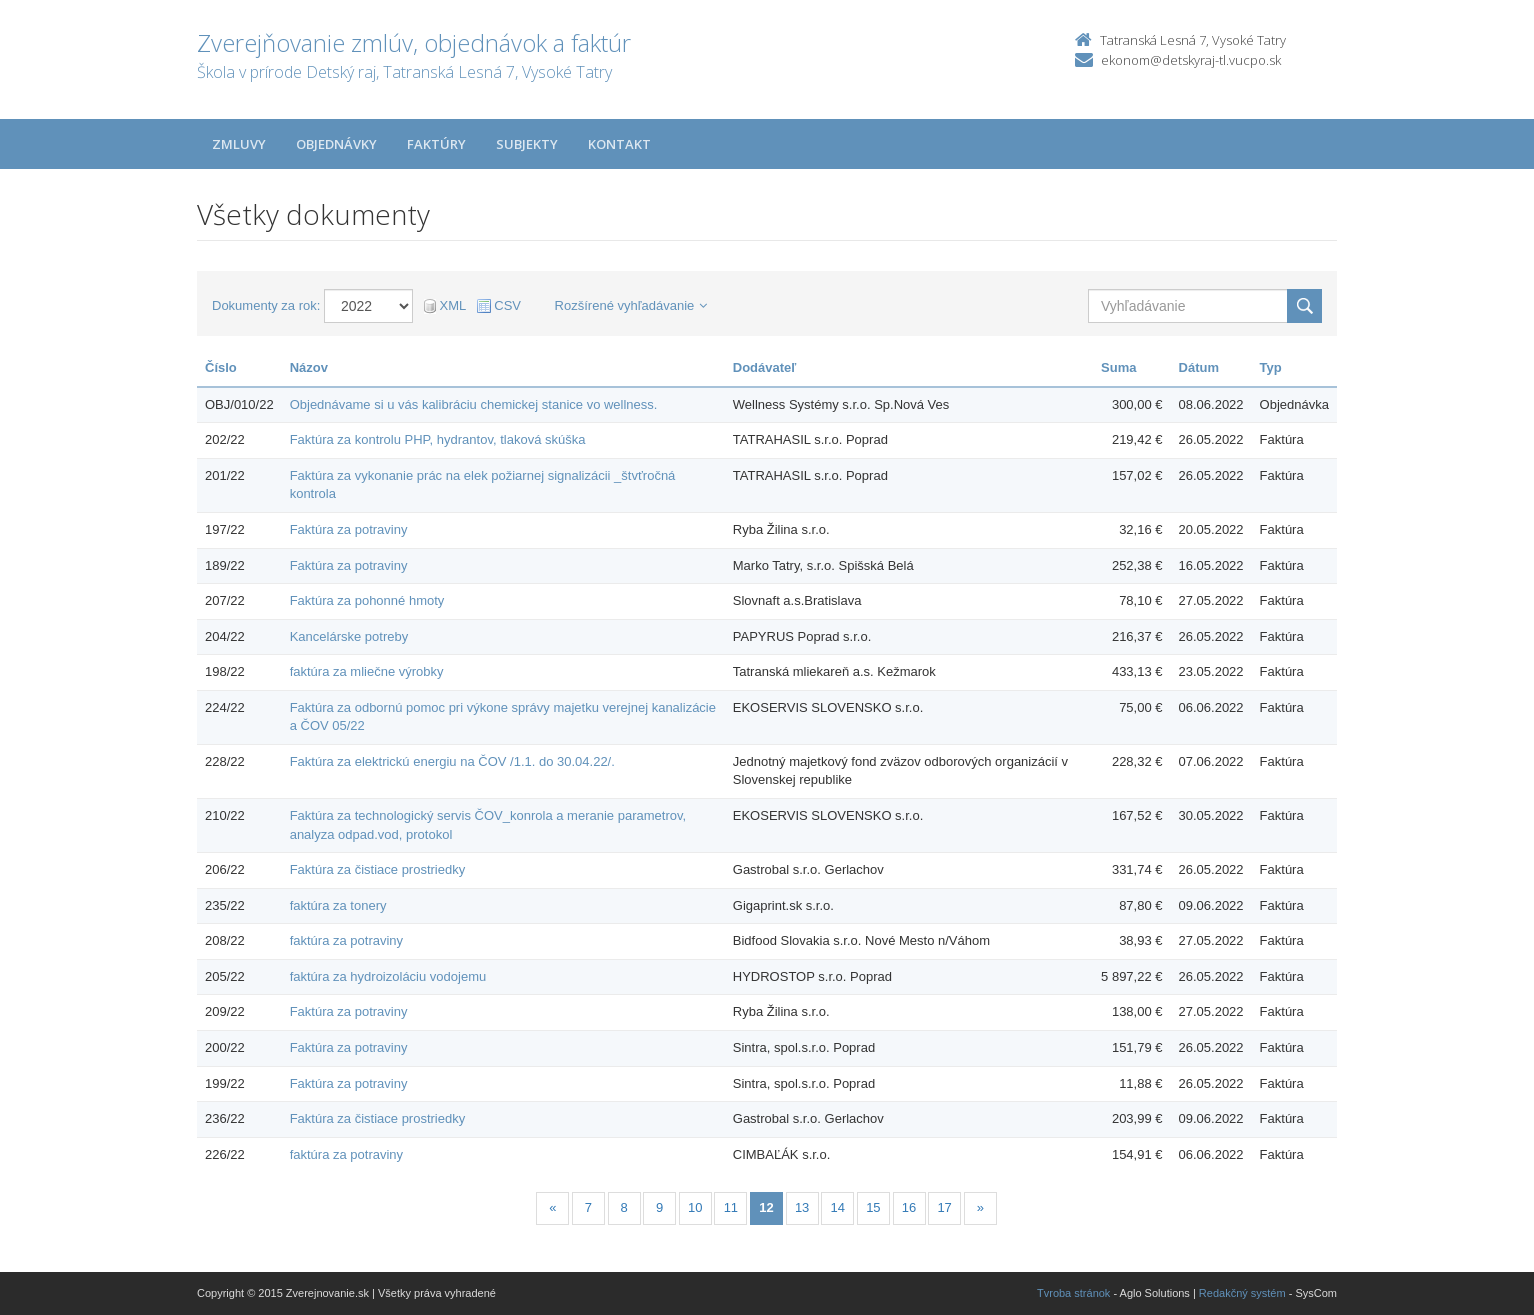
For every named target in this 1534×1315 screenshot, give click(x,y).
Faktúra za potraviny (349, 529)
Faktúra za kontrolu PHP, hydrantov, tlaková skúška (438, 439)
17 (944, 1207)
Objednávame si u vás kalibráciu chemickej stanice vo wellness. (474, 404)
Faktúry (436, 144)
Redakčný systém (1242, 1293)
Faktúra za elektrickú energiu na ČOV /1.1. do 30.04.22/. (452, 761)
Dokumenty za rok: (266, 305)
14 (838, 1207)
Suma (1118, 367)
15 (873, 1207)
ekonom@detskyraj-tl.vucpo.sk (1191, 60)
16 (909, 1207)
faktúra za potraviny (346, 940)
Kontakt (619, 144)
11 (731, 1207)
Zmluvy (239, 144)
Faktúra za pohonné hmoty (367, 600)
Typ (1271, 367)
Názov (309, 367)
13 (802, 1207)
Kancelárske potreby (349, 636)
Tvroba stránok (1073, 1293)
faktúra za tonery (338, 905)
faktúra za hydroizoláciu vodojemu (388, 976)
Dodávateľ (765, 367)
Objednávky (336, 144)
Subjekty (527, 144)
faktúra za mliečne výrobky (367, 671)
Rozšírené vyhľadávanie (631, 305)
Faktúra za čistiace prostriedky (378, 869)
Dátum (1199, 367)
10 (695, 1207)
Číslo (221, 367)
